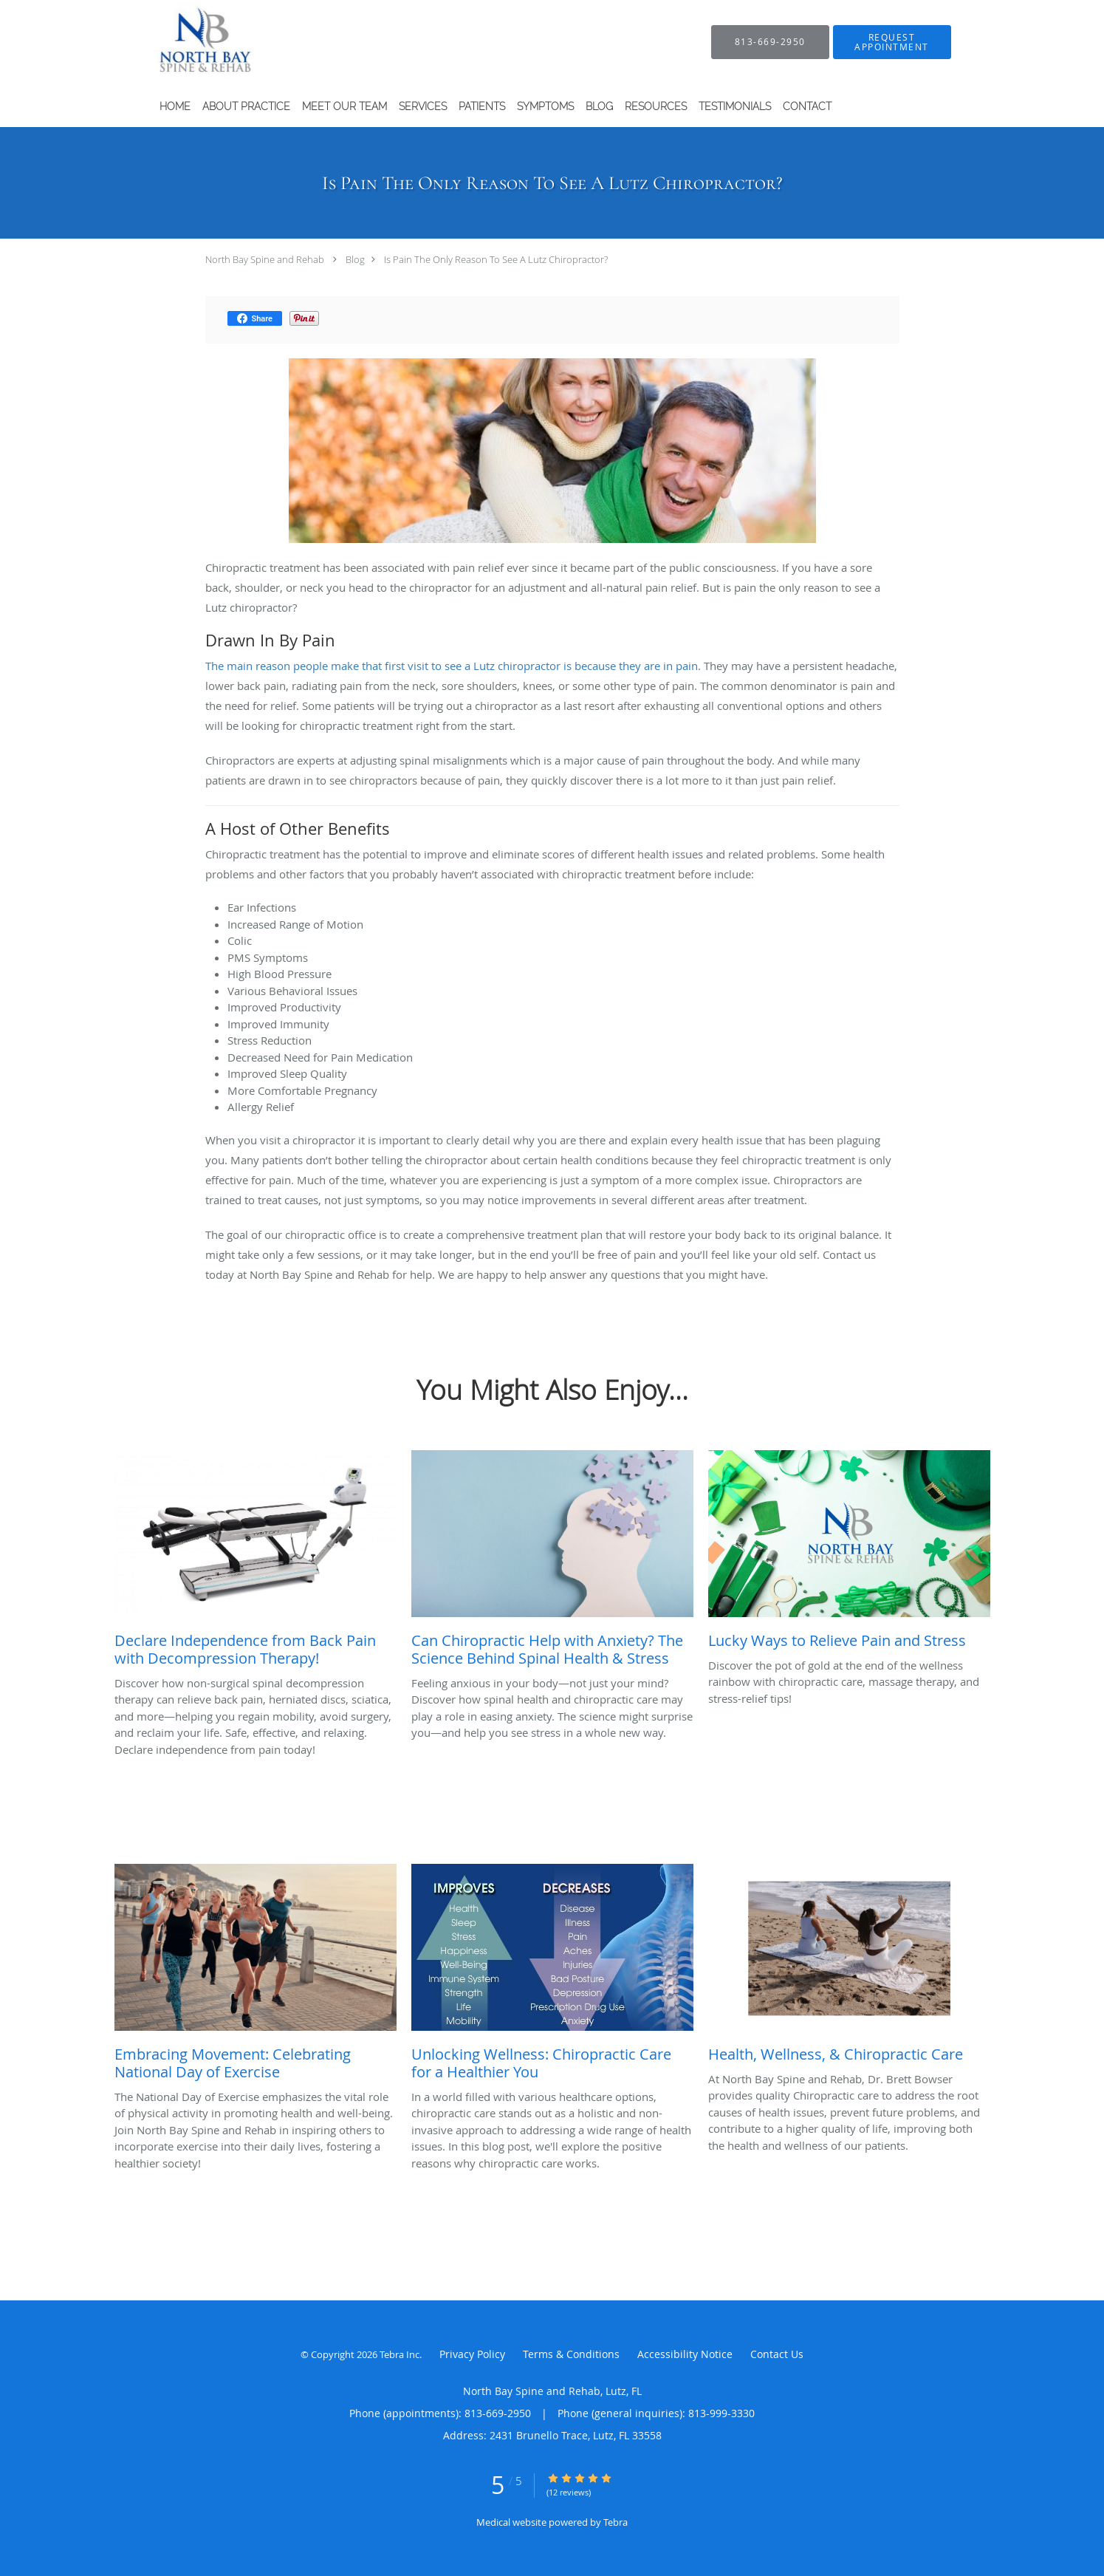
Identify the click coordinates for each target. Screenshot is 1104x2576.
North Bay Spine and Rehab (264, 259)
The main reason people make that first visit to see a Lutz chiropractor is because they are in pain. (453, 665)
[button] (892, 42)
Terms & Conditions (571, 2354)
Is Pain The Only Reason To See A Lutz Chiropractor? (496, 259)
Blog (355, 259)
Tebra (615, 2522)
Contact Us (776, 2354)
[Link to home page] (283, 41)
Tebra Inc (399, 2354)
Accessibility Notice (685, 2354)
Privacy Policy (472, 2354)
